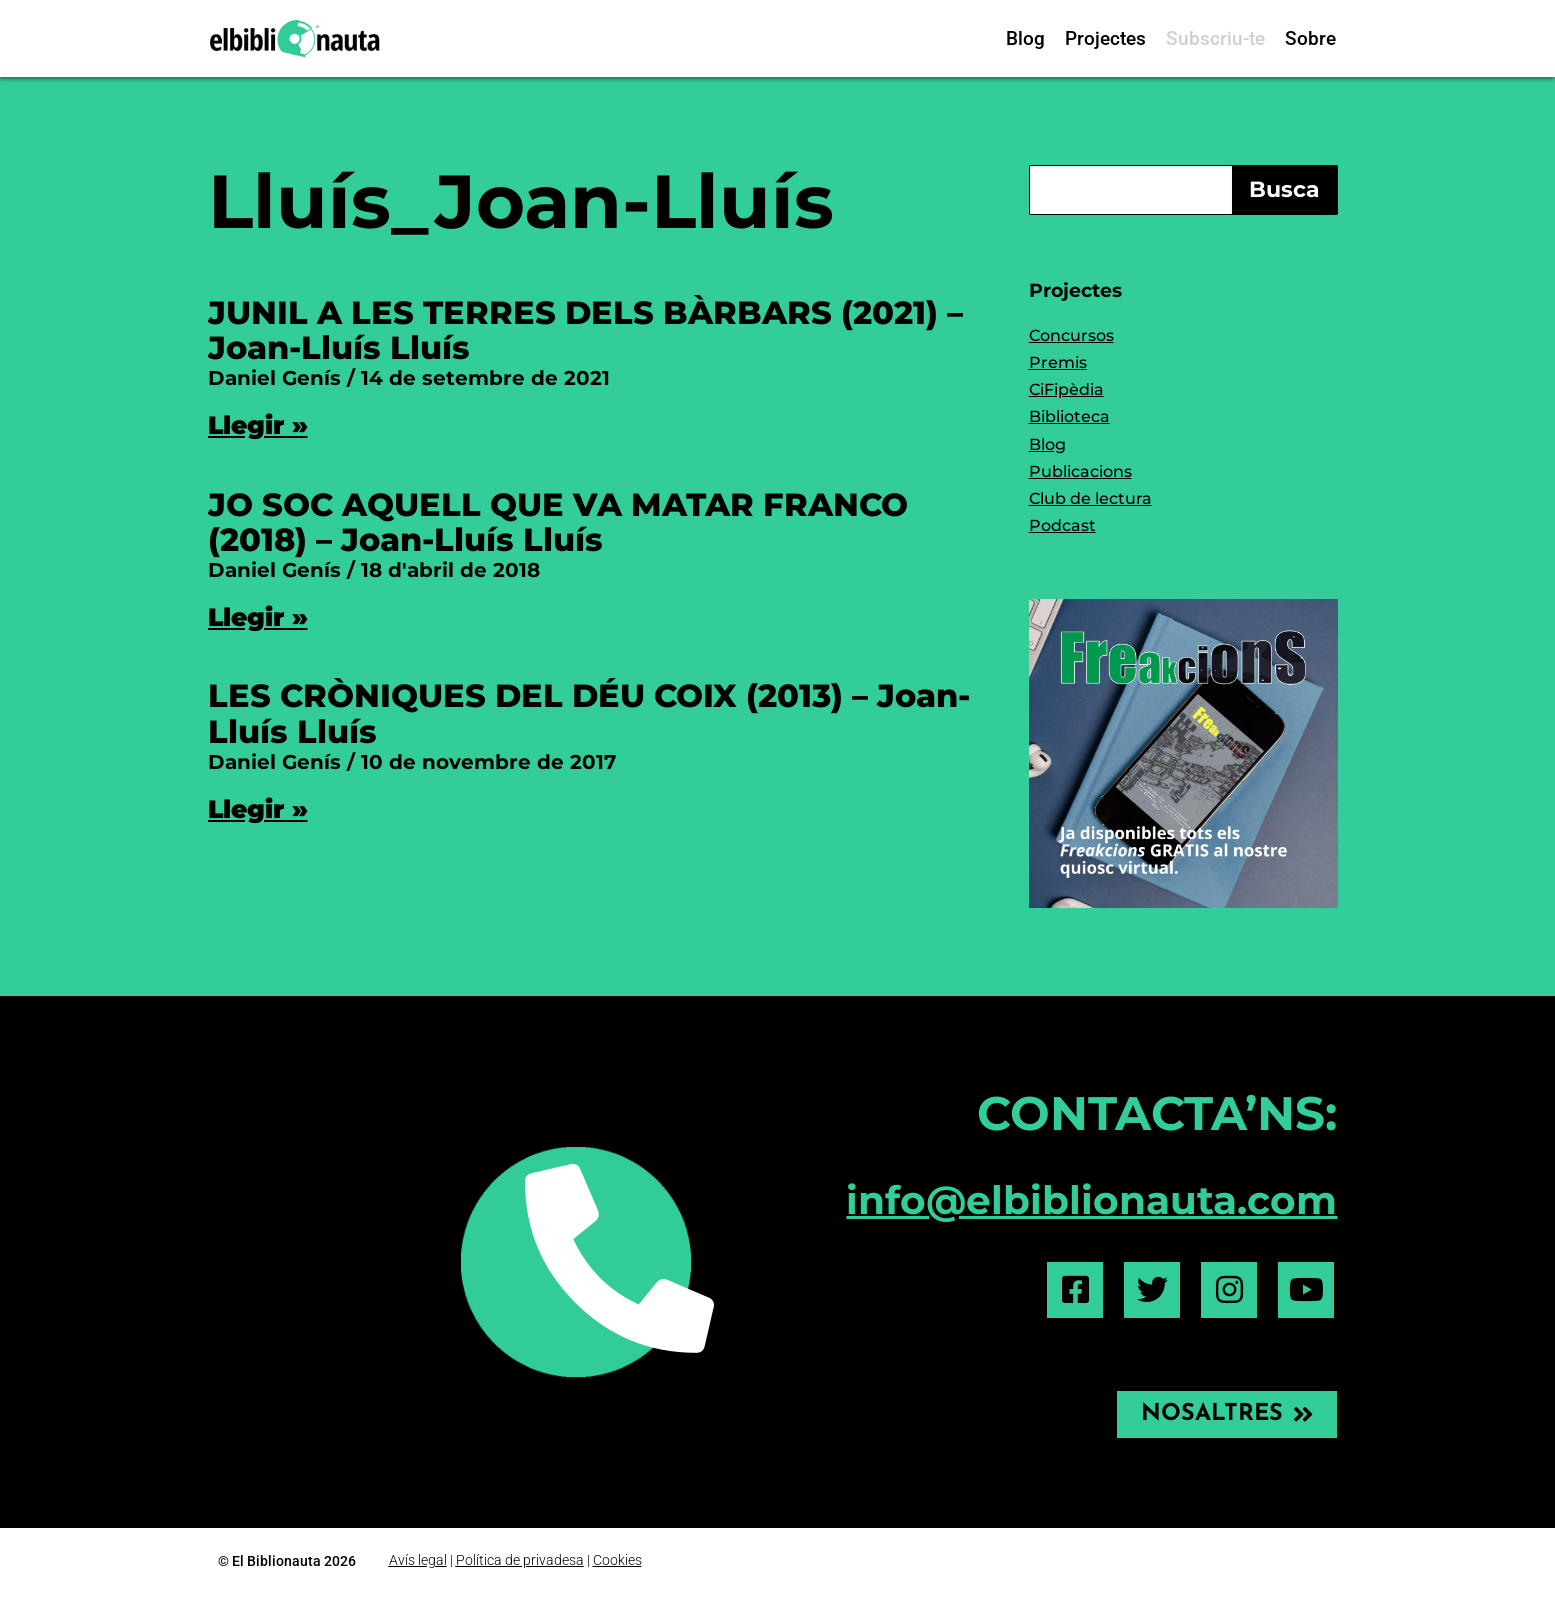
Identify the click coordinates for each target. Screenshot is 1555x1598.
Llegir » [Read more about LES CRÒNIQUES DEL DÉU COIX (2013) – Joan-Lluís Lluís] (258, 809)
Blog (1025, 38)
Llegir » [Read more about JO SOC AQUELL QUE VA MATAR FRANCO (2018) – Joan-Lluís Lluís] (258, 617)
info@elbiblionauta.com (1091, 1200)
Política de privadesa (520, 1560)
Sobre (1310, 38)
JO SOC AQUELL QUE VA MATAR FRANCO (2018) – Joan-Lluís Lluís (558, 522)
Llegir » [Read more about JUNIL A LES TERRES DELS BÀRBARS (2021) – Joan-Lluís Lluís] (258, 425)
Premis (1058, 362)
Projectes (1105, 38)
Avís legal (418, 1560)
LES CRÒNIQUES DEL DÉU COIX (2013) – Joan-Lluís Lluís (589, 713)
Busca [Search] (1284, 189)
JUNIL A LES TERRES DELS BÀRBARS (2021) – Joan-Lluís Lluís (585, 330)
